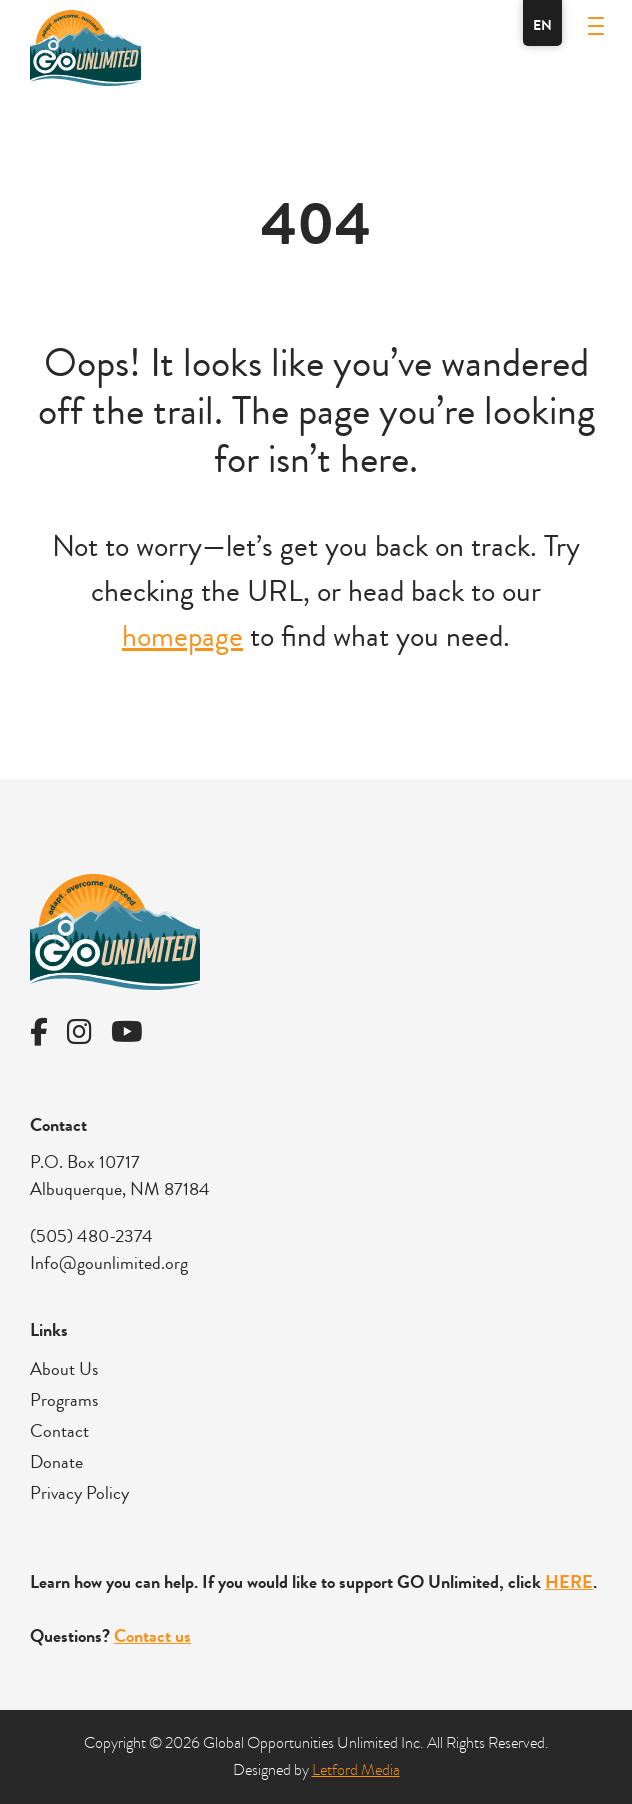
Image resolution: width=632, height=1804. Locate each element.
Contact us (152, 1636)
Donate (56, 1462)
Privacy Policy (79, 1493)
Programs (64, 1400)
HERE (569, 1582)
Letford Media (356, 1770)
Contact (59, 1431)
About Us (64, 1369)
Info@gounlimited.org (109, 1263)
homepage (182, 636)
